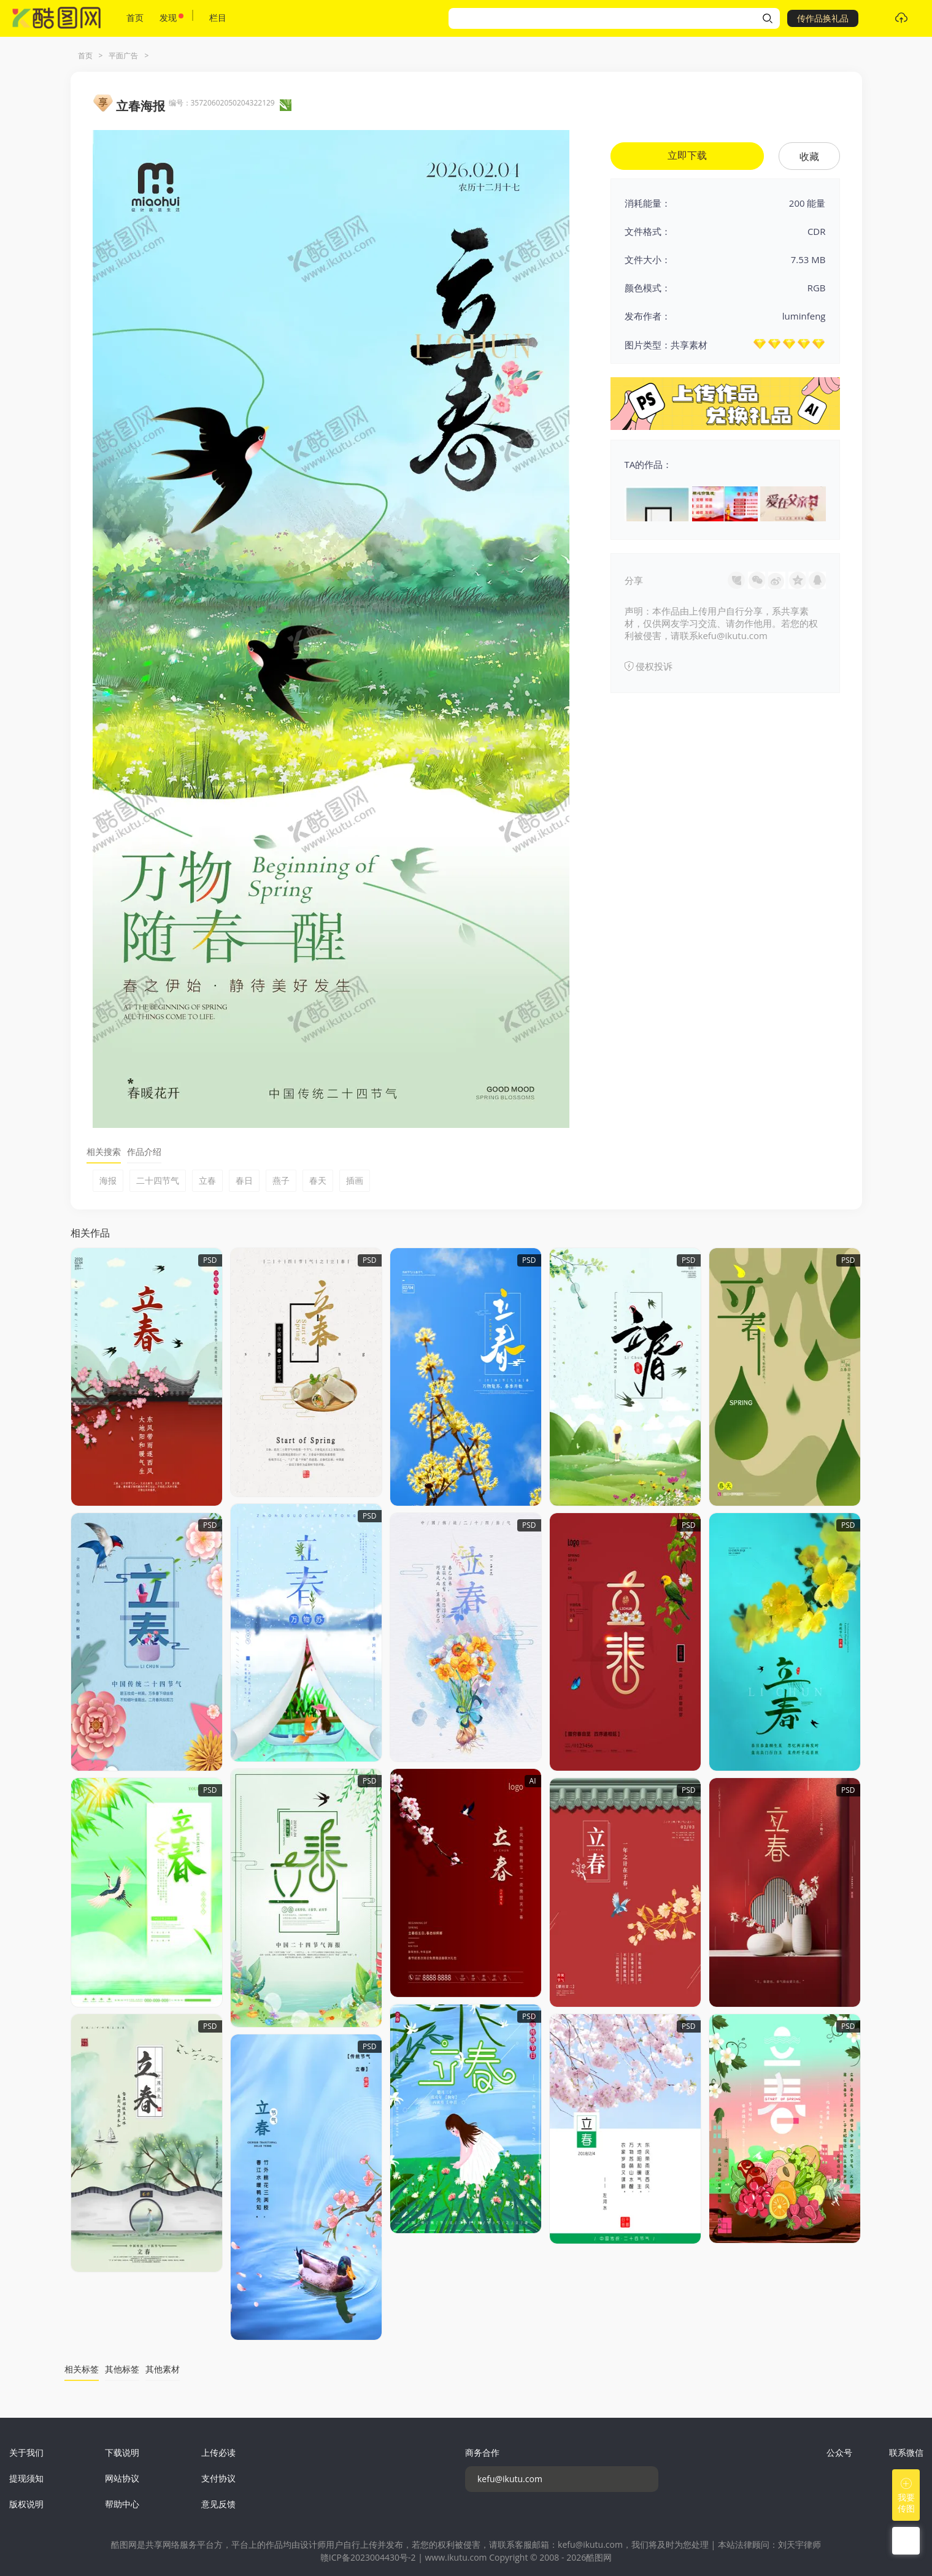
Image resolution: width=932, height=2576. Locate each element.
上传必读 (218, 2452)
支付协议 (218, 2478)
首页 (135, 17)
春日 (244, 1180)
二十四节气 (157, 1180)
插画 (354, 1180)
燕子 (281, 1180)
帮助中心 (122, 2504)
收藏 (809, 156)
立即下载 (687, 155)
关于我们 (26, 2452)
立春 (207, 1180)
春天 (317, 1180)
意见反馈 (218, 2504)
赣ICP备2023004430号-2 (368, 2557)
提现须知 (26, 2478)
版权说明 (26, 2504)
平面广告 (123, 55)
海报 (108, 1180)
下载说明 (122, 2452)
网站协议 (122, 2478)
